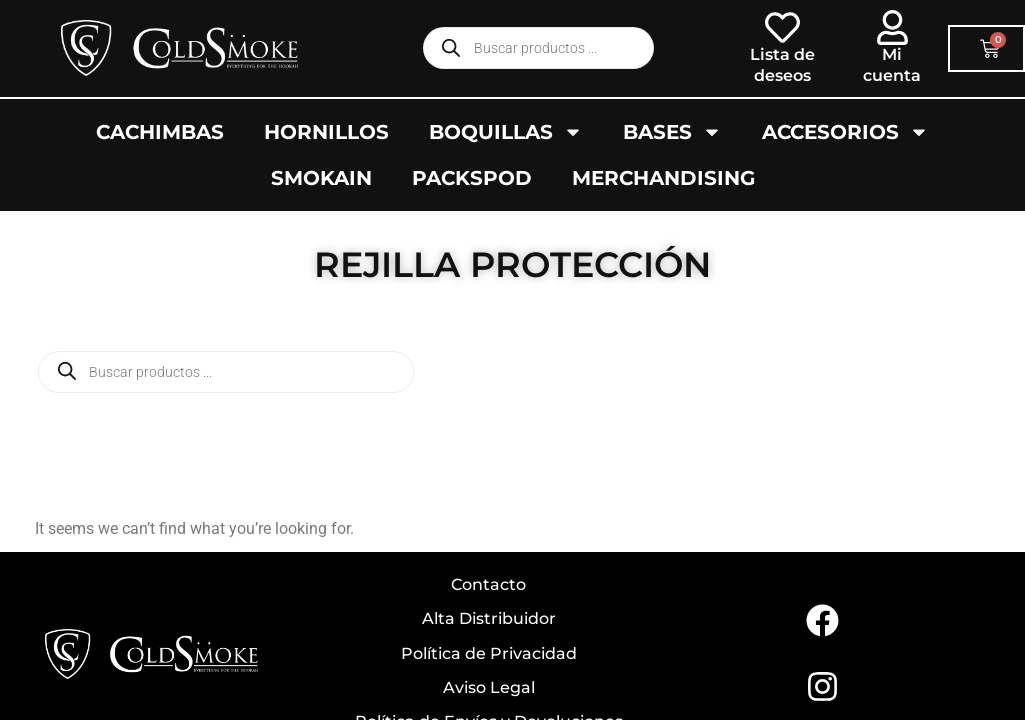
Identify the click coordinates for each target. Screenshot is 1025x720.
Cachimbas (160, 132)
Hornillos (326, 132)
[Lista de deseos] (782, 27)
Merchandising (663, 178)
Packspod (472, 178)
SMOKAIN (321, 178)
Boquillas (506, 132)
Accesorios (845, 132)
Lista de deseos (782, 65)
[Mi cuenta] (892, 27)
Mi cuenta (892, 65)
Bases (672, 132)
